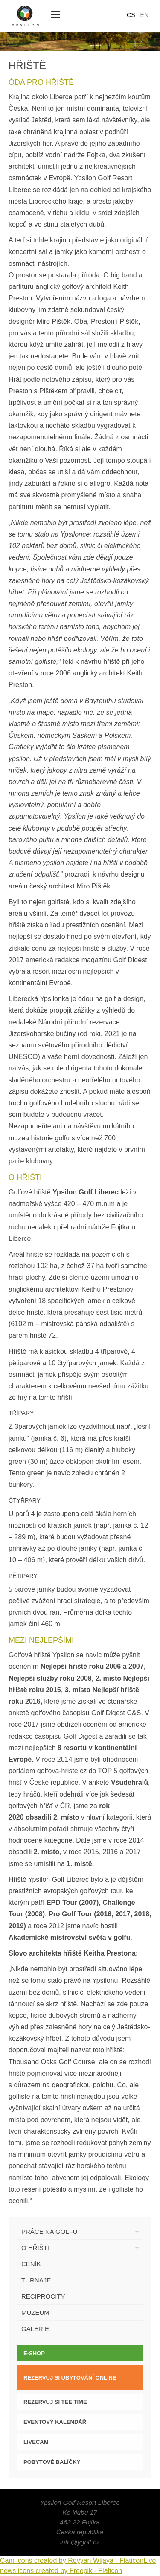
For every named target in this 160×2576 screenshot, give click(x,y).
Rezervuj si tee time (55, 2402)
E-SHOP (34, 2353)
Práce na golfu (49, 2231)
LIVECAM (36, 2442)
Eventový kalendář (54, 2422)
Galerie (35, 2328)
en (144, 15)
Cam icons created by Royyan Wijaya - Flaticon (71, 2560)
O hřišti (35, 2247)
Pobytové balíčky (51, 2462)
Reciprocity (43, 2296)
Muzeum (35, 2312)
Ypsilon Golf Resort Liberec (25, 16)
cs (131, 15)
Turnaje (36, 2280)
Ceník (31, 2263)
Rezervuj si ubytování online (69, 2377)
